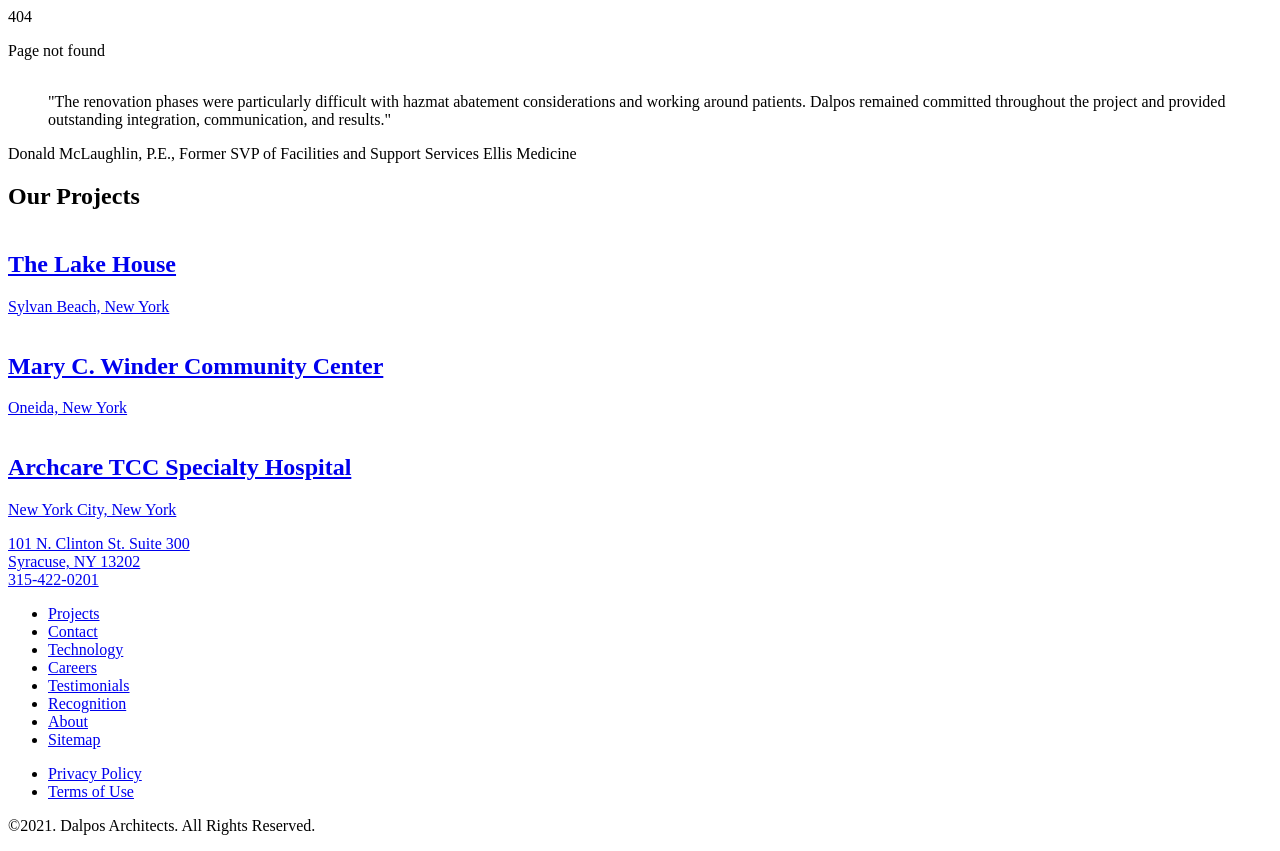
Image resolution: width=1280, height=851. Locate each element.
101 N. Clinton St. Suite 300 (99, 543)
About (68, 721)
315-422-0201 (53, 579)
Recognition (87, 703)
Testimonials (89, 685)
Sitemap (74, 739)
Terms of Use (91, 791)
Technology (85, 649)
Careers (72, 667)
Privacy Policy (95, 773)
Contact (73, 631)
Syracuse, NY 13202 (74, 561)
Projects (74, 613)
